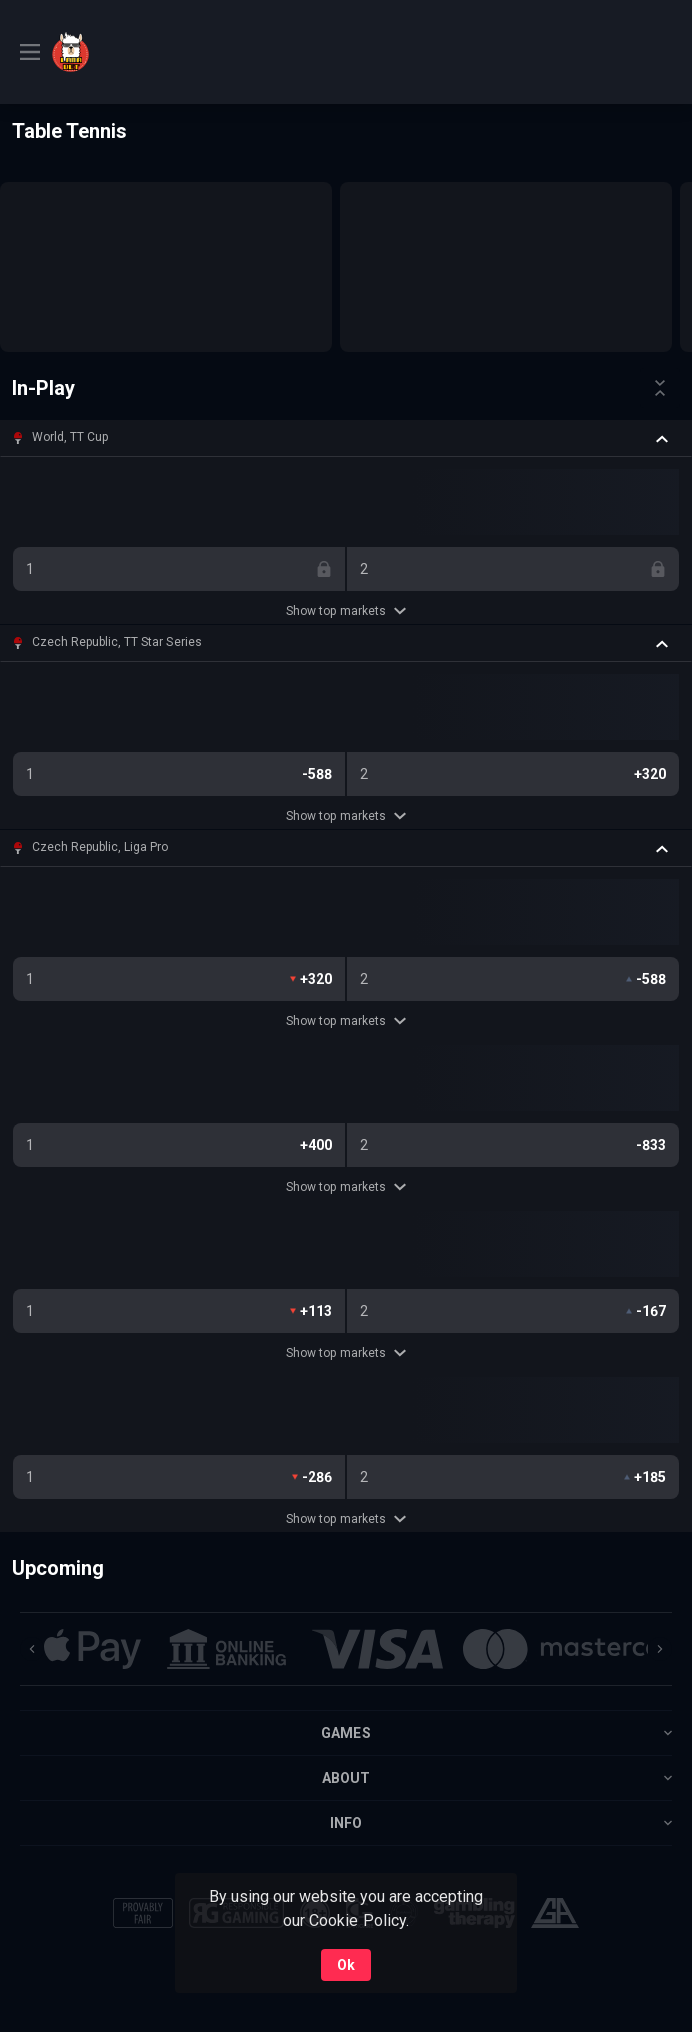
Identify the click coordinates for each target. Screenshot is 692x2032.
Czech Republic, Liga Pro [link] (100, 847)
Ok (346, 1965)
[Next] (660, 1649)
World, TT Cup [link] (70, 437)
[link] (122, 52)
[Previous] (32, 1649)
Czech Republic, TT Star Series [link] (117, 642)
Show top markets (345, 611)
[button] (346, 438)
